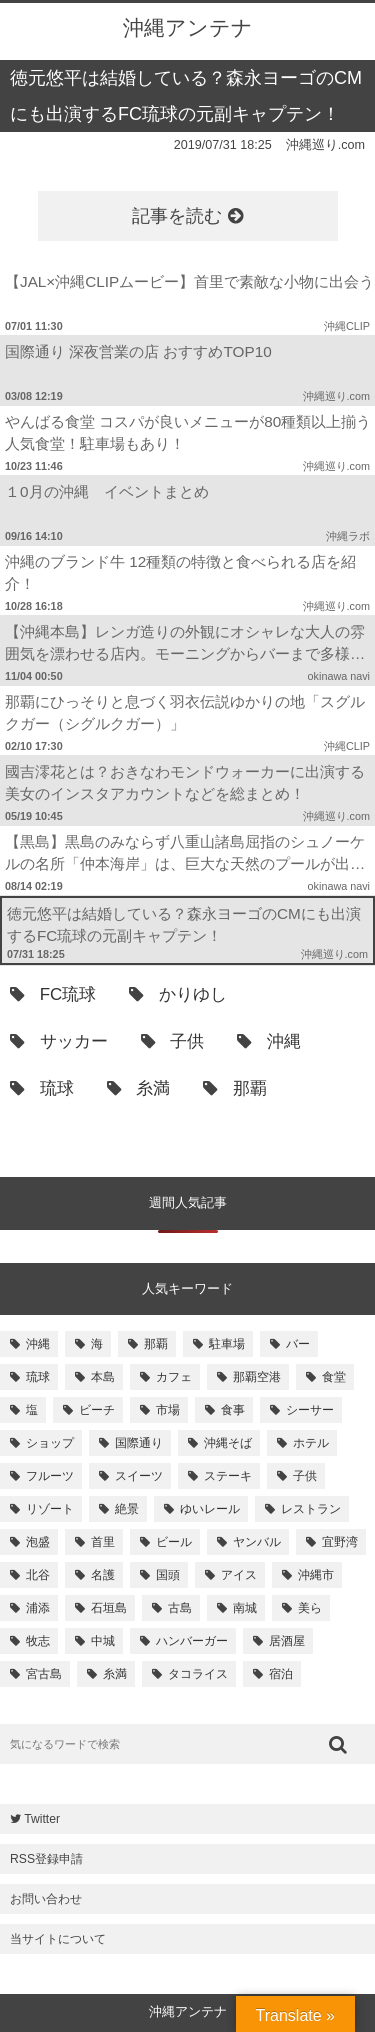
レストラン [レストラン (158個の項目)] (311, 1509)
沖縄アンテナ (188, 27)
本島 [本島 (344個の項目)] (103, 1377)
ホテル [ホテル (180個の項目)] (311, 1443)
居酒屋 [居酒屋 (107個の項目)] (287, 1641)
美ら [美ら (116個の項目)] (310, 1608)
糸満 (139, 1088)
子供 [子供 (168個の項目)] (305, 1476)
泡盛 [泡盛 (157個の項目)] (38, 1542)
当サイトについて (58, 1939)
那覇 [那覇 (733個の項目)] (156, 1344)
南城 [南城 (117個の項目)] (245, 1608)
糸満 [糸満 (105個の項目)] (115, 1674)
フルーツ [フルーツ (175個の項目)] (50, 1476)
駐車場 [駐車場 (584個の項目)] (227, 1344)
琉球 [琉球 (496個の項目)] (38, 1377)
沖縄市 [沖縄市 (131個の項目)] (316, 1575)
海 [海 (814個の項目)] (97, 1344)
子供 (173, 1041)
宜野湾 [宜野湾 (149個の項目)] (340, 1542)
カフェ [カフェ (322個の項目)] (174, 1377)
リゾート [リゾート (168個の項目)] (50, 1509)
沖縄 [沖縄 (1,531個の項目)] (38, 1344)
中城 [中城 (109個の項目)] (103, 1641)
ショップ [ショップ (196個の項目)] (50, 1443)
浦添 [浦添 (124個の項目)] (38, 1608)
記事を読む (187, 216)
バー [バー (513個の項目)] (298, 1344)
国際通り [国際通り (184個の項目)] (139, 1443)
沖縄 (269, 1041)
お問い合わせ (46, 1899)
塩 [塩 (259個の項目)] (32, 1410)
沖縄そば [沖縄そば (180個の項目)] (228, 1443)
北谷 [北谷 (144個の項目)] (38, 1575)
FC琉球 (53, 994)
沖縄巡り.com (325, 145)
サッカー (59, 1041)
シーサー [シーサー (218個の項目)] (310, 1410)
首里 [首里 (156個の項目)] (103, 1542)
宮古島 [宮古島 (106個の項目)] (44, 1674)
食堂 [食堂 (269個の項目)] (334, 1377)
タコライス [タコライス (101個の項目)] (198, 1674)
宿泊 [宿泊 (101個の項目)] (281, 1674)
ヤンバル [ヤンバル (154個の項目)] (257, 1542)
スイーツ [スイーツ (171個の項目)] (139, 1476)
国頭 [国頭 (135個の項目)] (168, 1575)
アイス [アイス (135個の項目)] (239, 1575)
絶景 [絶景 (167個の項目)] (127, 1509)
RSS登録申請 (46, 1859)
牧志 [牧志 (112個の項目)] (38, 1641)
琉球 (42, 1088)
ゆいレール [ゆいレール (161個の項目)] (210, 1509)
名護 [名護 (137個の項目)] (103, 1575)
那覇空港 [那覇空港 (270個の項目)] (257, 1377)
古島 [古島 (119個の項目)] (180, 1608)
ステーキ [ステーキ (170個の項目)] (228, 1476)
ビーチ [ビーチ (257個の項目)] (97, 1410)
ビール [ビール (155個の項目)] (174, 1542)
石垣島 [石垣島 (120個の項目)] (109, 1608)
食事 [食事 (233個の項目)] (233, 1410)
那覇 (235, 1088)
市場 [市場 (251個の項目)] (168, 1410)
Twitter (35, 1819)
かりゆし (178, 994)
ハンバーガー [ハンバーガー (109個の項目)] (192, 1641)
